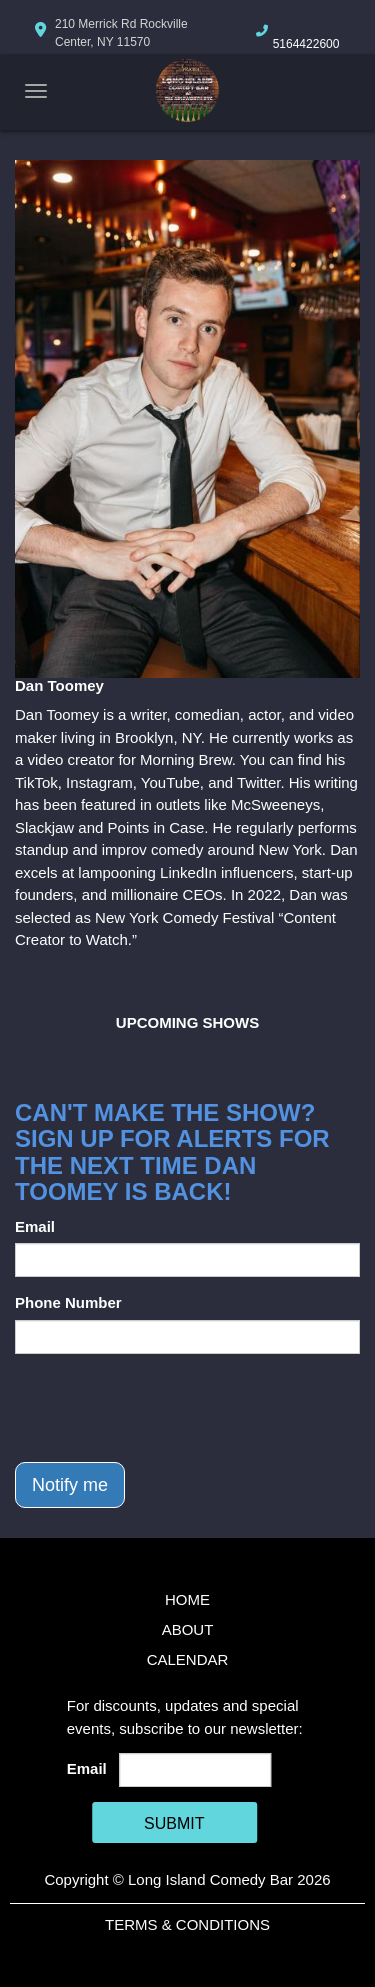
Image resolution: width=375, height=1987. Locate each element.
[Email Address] (195, 1770)
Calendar (188, 1659)
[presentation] (167, 1408)
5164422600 (306, 44)
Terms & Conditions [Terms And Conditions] (187, 1924)
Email (35, 1226)
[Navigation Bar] (36, 91)
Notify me (70, 1485)
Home (187, 1599)
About (188, 1629)
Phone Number (68, 1302)
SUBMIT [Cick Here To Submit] (174, 1823)
